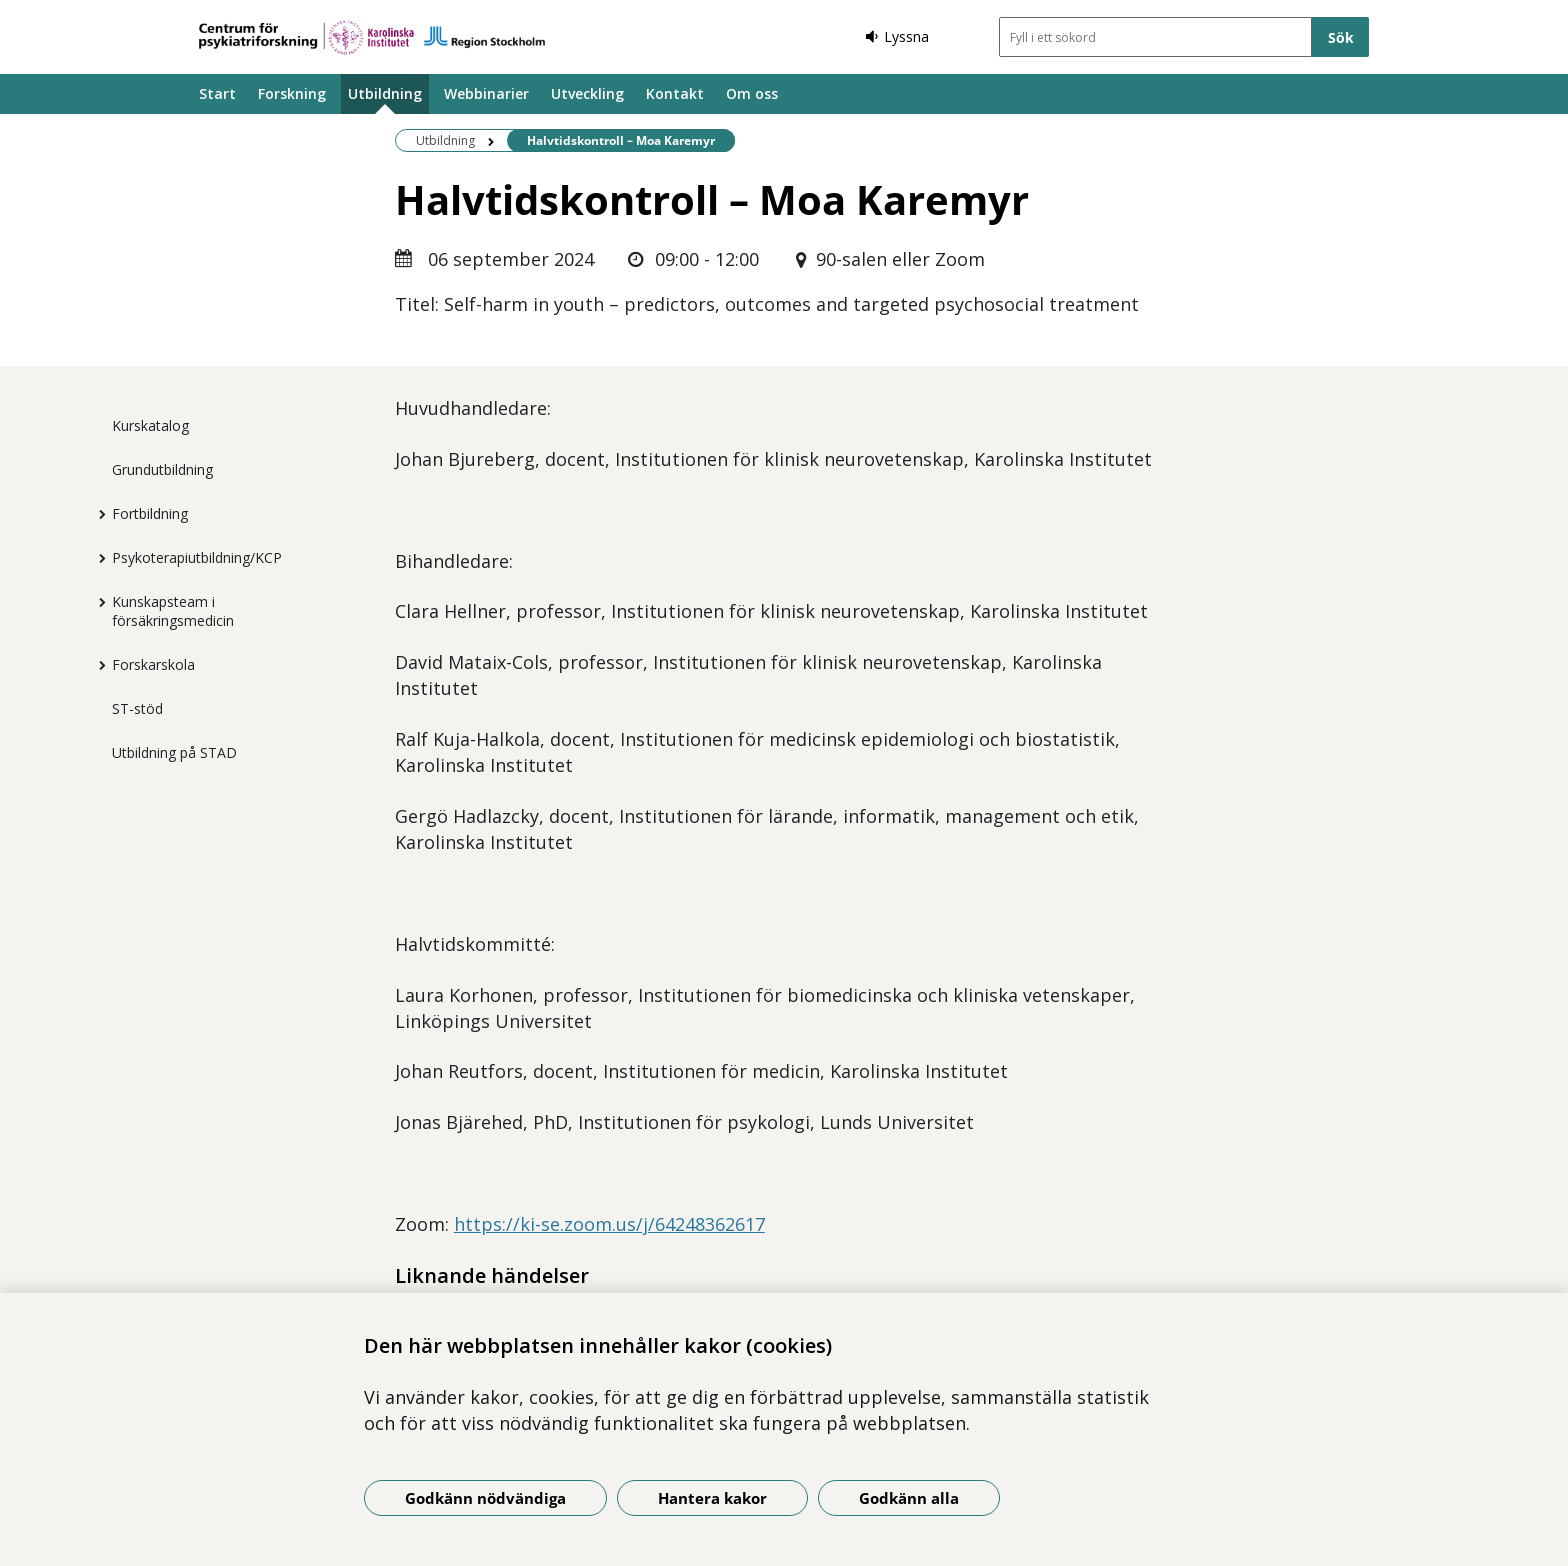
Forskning (292, 93)
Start (217, 93)
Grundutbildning (162, 469)
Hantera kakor (712, 1498)
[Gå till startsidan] (372, 37)
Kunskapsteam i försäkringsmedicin (173, 611)
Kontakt (675, 93)
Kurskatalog (150, 425)
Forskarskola (153, 664)
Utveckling (587, 93)
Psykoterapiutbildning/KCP (197, 557)
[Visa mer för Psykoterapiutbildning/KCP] (97, 558)
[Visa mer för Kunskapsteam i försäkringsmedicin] (97, 602)
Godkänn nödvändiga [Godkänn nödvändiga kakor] (485, 1498)
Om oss (752, 93)
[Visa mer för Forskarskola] (97, 665)
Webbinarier (486, 93)
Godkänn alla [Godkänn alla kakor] (909, 1498)
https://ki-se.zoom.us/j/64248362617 (609, 1224)
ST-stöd (137, 708)
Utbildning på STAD (174, 752)
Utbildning (385, 93)
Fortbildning (150, 513)
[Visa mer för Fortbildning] (97, 514)
